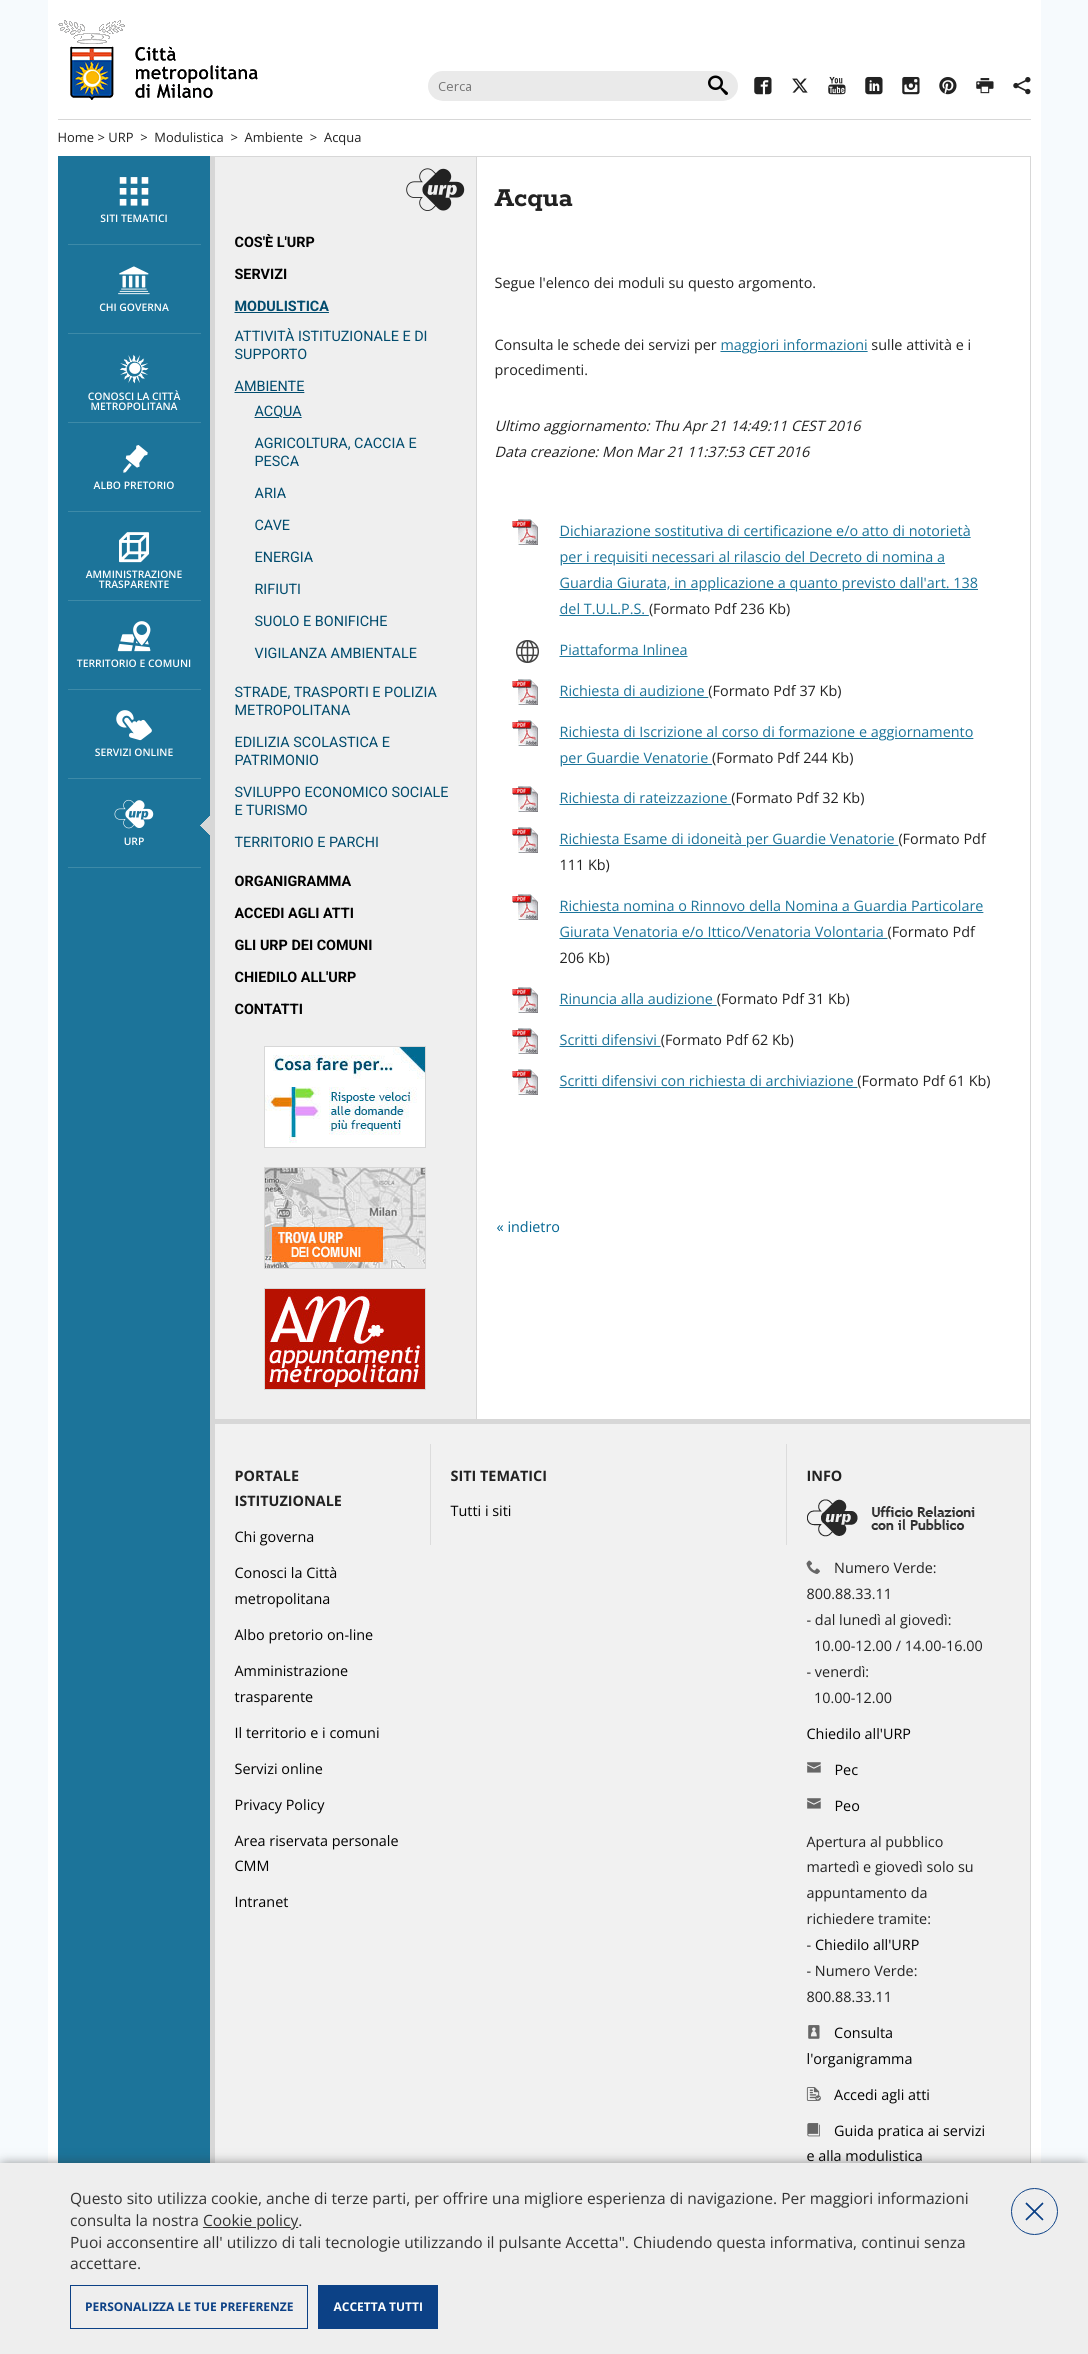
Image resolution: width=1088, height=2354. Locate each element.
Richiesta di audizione (634, 691)
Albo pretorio (134, 468)
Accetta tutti (377, 2306)
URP (120, 137)
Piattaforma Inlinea (624, 650)
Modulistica (188, 137)
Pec (846, 1770)
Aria (271, 493)
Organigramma (293, 881)
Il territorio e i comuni (307, 1733)
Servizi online (134, 735)
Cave (272, 525)
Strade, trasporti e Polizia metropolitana (336, 701)
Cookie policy (250, 2220)
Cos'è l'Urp (275, 242)
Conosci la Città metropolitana (134, 384)
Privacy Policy (280, 1805)
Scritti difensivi (610, 1040)
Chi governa (275, 1537)
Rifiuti (278, 589)
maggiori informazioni (793, 345)
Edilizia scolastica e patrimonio (312, 751)
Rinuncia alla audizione (638, 999)
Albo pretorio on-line (304, 1635)
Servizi (261, 274)
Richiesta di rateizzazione (646, 798)
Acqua (342, 137)
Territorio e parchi (307, 842)
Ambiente (274, 137)
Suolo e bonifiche (321, 621)
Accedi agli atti (295, 913)
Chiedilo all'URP (296, 977)
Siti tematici (134, 201)
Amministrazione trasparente (134, 562)
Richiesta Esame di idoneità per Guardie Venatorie (729, 839)
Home (76, 137)
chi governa (134, 290)
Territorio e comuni (134, 646)
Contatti (269, 1009)
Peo (846, 1806)
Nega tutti (1034, 2211)
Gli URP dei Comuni (304, 945)
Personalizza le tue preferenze (189, 2306)
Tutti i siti (481, 1511)
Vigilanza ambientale (336, 653)
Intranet (262, 1902)
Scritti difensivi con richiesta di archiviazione (709, 1081)
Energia (284, 557)
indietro (533, 1227)
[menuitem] (134, 200)
